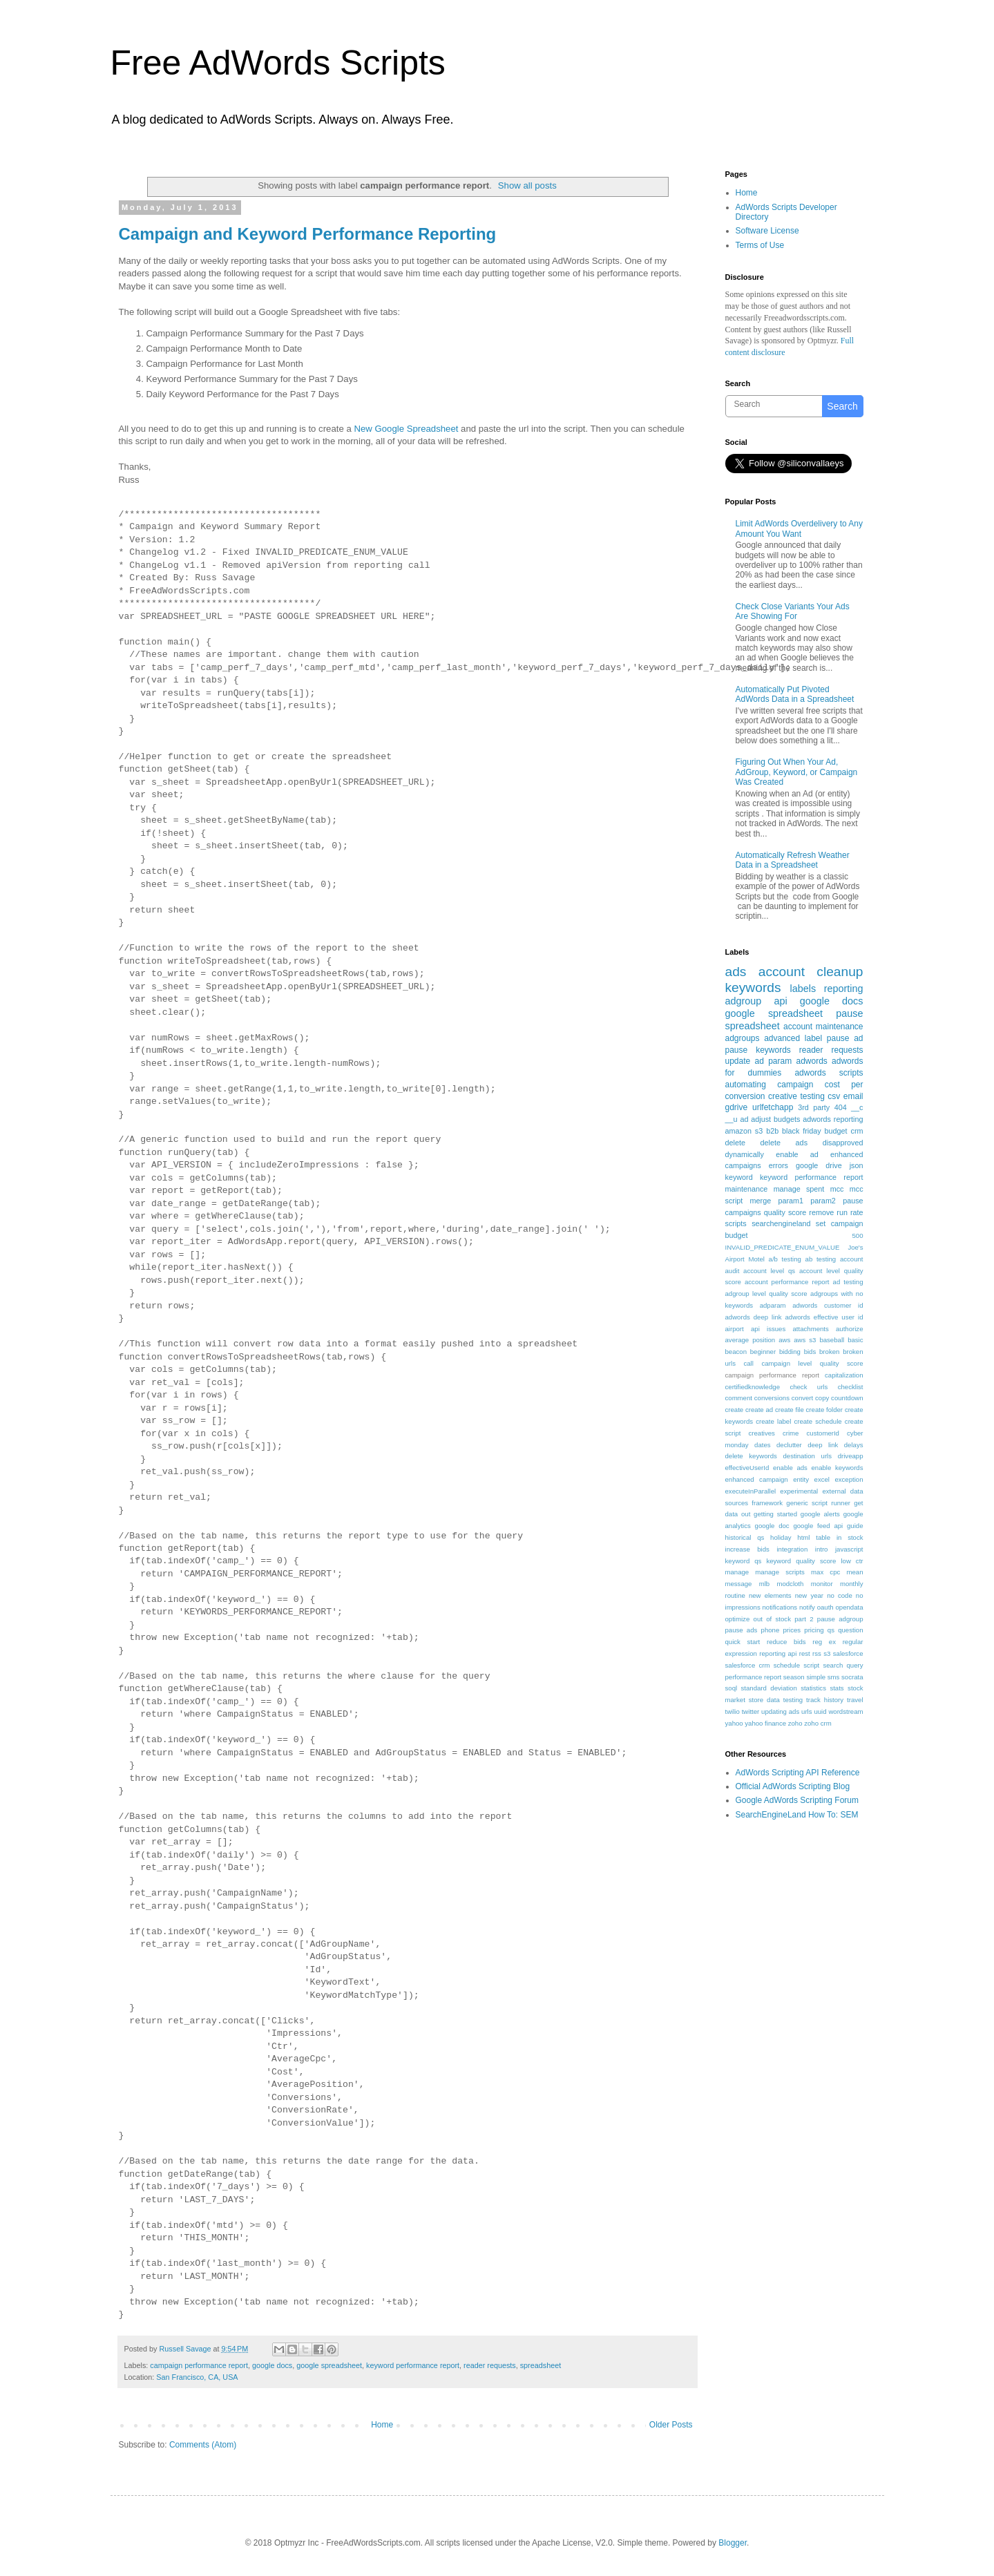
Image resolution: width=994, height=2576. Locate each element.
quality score (785, 1212)
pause (849, 1013)
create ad (759, 1409)
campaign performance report (199, 2365)
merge (761, 1200)
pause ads (741, 1630)
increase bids (747, 1549)
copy (822, 1398)
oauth (825, 1607)
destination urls (807, 1456)
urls (806, 1711)
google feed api (818, 1525)
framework (767, 1503)
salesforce (848, 1653)
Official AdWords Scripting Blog (793, 1786)
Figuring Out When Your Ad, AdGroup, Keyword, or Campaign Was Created (797, 772)
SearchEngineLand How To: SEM (797, 1815)
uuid (820, 1711)
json (856, 1165)
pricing (813, 1630)
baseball (831, 1340)
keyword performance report (412, 2365)
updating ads (780, 1711)
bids (810, 1351)
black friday (801, 1131)
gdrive (736, 1107)
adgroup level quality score (766, 1293)
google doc (772, 1525)
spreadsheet (540, 2365)
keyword (739, 1177)
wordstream (845, 1711)
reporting (843, 988)
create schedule (817, 1421)
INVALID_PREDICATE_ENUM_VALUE (782, 1247)
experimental (799, 1491)
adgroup (743, 1000)
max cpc (825, 1572)
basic (855, 1340)
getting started (775, 1514)
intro (821, 1549)
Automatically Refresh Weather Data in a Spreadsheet (793, 860)
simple (815, 1677)
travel (855, 1700)
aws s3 (805, 1340)
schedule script (797, 1665)
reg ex (824, 1641)
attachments (811, 1329)
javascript (849, 1549)
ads (736, 971)
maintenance (746, 1189)
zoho (795, 1723)
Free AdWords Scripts (278, 63)
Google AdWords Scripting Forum (797, 1800)
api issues (768, 1329)
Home (382, 2425)
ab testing (821, 1259)
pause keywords (758, 1050)
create (734, 1409)
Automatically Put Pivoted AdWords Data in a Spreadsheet (795, 694)
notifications (779, 1607)
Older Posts (671, 2425)
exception (848, 1479)
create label (773, 1421)
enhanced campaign (756, 1479)
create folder (824, 1409)
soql (731, 1688)
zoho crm (817, 1723)
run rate (850, 1212)
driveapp (850, 1456)
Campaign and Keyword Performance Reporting (308, 234)
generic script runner (818, 1503)
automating (745, 1084)
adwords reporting (833, 1119)
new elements (770, 1595)
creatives (762, 1433)
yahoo (734, 1723)
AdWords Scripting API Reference (798, 1772)
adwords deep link (753, 1317)
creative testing (796, 1096)
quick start (743, 1641)
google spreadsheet (329, 2365)
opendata (849, 1607)
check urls (809, 1387)
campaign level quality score (812, 1363)
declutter (789, 1445)
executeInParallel (750, 1491)
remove (821, 1212)
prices (792, 1630)
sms (834, 1677)
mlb (764, 1583)
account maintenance (823, 1026)
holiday (780, 1537)
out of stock (772, 1619)
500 (857, 1235)
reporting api (777, 1653)
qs (831, 1630)
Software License (767, 231)
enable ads (790, 1467)
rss (816, 1653)
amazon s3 (744, 1131)
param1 (790, 1200)
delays (853, 1445)
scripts (736, 1223)
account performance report (787, 1282)
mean (854, 1572)
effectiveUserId (747, 1467)
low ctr (852, 1561)
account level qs (769, 1271)
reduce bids (786, 1641)
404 (840, 1107)
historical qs (745, 1537)
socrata (852, 1677)
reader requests (489, 2365)
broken (829, 1351)
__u (731, 1119)
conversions (772, 1398)
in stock (850, 1537)
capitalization (844, 1375)
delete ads (784, 1142)
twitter (751, 1711)
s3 (826, 1653)
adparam (773, 1305)
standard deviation (769, 1688)
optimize (737, 1619)
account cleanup (810, 971)
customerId (823, 1433)
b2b (772, 1131)
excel (822, 1479)
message (738, 1583)
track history (824, 1700)
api (780, 1000)
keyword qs (743, 1561)
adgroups (742, 1038)
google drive (819, 1165)
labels (803, 988)
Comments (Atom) (202, 2445)
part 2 (803, 1619)
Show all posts (527, 185)
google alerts (820, 1514)
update (738, 1061)
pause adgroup (840, 1619)
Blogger (732, 2543)
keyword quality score (801, 1561)
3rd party (814, 1107)
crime (791, 1433)
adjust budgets (775, 1119)
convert (802, 1398)
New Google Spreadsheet (406, 428)
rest (804, 1653)
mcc (837, 1189)
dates (762, 1445)
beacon (736, 1351)
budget (836, 1131)
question (850, 1630)
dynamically (744, 1154)
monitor (822, 1583)
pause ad (845, 1038)
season (794, 1677)
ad (744, 1119)
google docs (272, 2365)
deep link (822, 1445)
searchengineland (781, 1223)
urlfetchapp (772, 1107)
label (813, 1038)
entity (801, 1479)
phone (770, 1630)
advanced (782, 1038)
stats (836, 1688)
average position (750, 1340)
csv (834, 1096)
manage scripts (780, 1572)
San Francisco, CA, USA (197, 2377)
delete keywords (751, 1456)
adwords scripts (828, 1073)
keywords (753, 987)
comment (738, 1398)
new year (809, 1595)
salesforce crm (747, 1665)
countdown (847, 1398)
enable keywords (837, 1467)
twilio (732, 1711)
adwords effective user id (824, 1317)
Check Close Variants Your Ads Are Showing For (793, 611)
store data (764, 1700)
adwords (811, 1061)
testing (793, 1700)
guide (855, 1525)
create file (789, 1409)
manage (737, 1572)
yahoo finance (765, 1723)
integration (791, 1549)
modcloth (789, 1583)
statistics (813, 1688)
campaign (795, 1084)
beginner (763, 1351)
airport (734, 1329)
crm (857, 1131)
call (748, 1363)
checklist (850, 1387)
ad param (773, 1061)
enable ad (797, 1154)
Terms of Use (760, 245)
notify (807, 1607)
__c (857, 1107)
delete (735, 1142)
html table (813, 1537)
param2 (823, 1200)
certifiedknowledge (752, 1387)
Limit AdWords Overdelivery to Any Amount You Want (799, 528)
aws (784, 1340)
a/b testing (785, 1259)
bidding (790, 1351)
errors (778, 1165)
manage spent (799, 1189)
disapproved (843, 1142)
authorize (849, 1329)
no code (839, 1595)
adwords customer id (827, 1305)
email (853, 1096)
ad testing (848, 1282)
